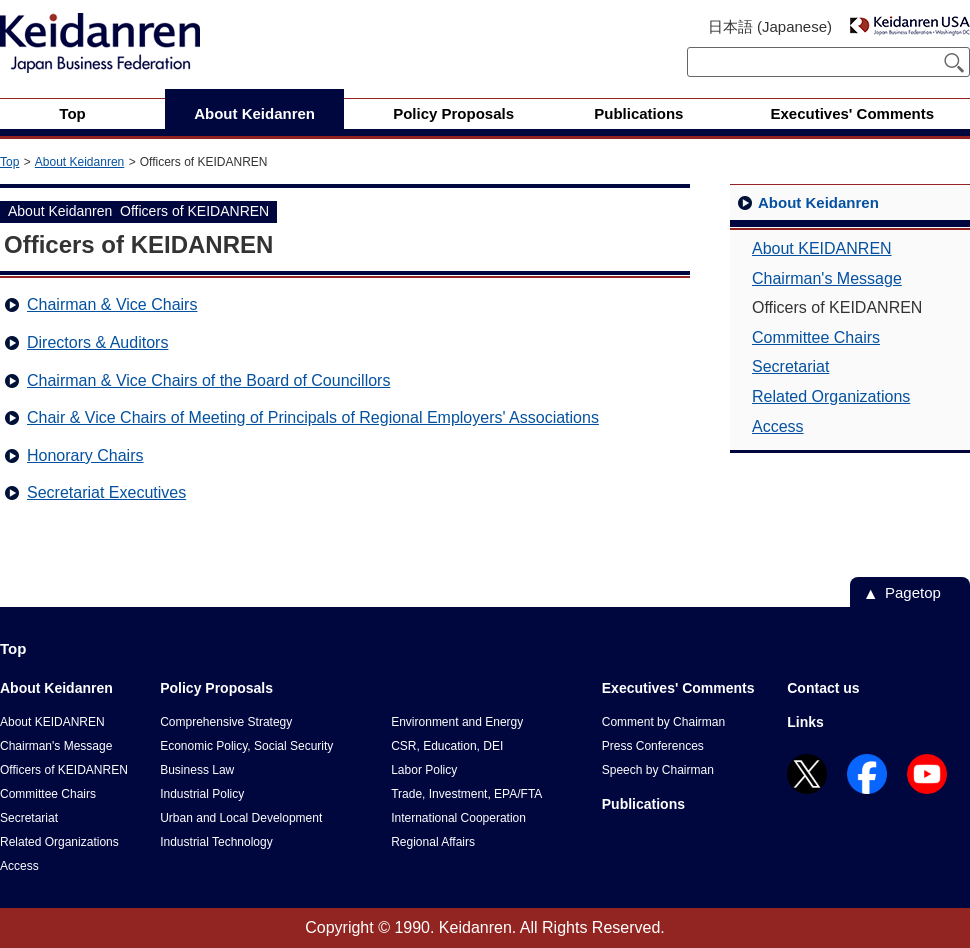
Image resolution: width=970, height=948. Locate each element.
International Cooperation (458, 818)
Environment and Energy (457, 722)
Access (778, 426)
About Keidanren (79, 162)
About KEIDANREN (822, 248)
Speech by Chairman (658, 770)
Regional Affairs (433, 842)
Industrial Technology (216, 842)
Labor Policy (424, 770)
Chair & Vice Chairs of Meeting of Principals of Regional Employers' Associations (313, 417)
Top (9, 162)
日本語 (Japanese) (770, 26)
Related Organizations (831, 396)
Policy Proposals (216, 688)
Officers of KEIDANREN (64, 770)
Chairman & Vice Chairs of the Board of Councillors (208, 380)
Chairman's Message (827, 278)
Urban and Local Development (241, 818)
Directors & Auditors (97, 342)
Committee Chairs (816, 337)
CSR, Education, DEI (447, 746)
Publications (643, 804)
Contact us (823, 688)
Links (805, 722)
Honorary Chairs (85, 455)
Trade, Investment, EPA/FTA (466, 794)
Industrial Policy (202, 794)
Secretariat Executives (106, 492)
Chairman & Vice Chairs (112, 304)
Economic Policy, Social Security (246, 746)
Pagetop (913, 592)
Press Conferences (653, 746)
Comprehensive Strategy (226, 722)
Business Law (197, 770)
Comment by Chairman (663, 722)
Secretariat (790, 366)
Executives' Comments (678, 688)
